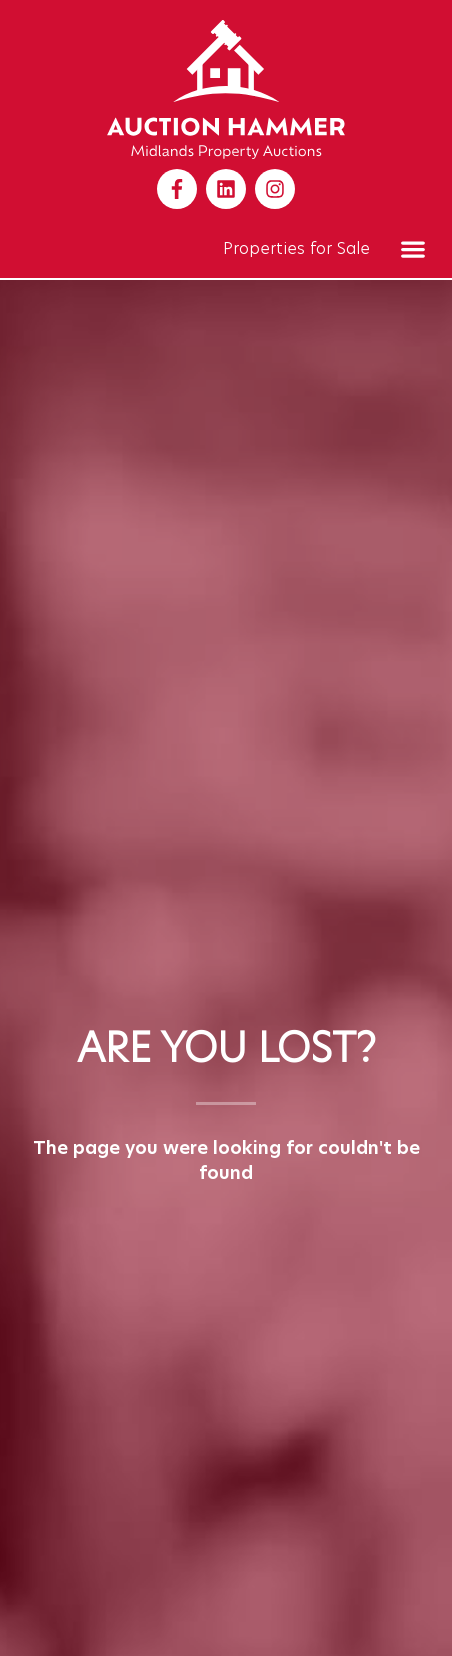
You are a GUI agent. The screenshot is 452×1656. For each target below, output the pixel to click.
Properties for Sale (296, 249)
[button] (412, 248)
